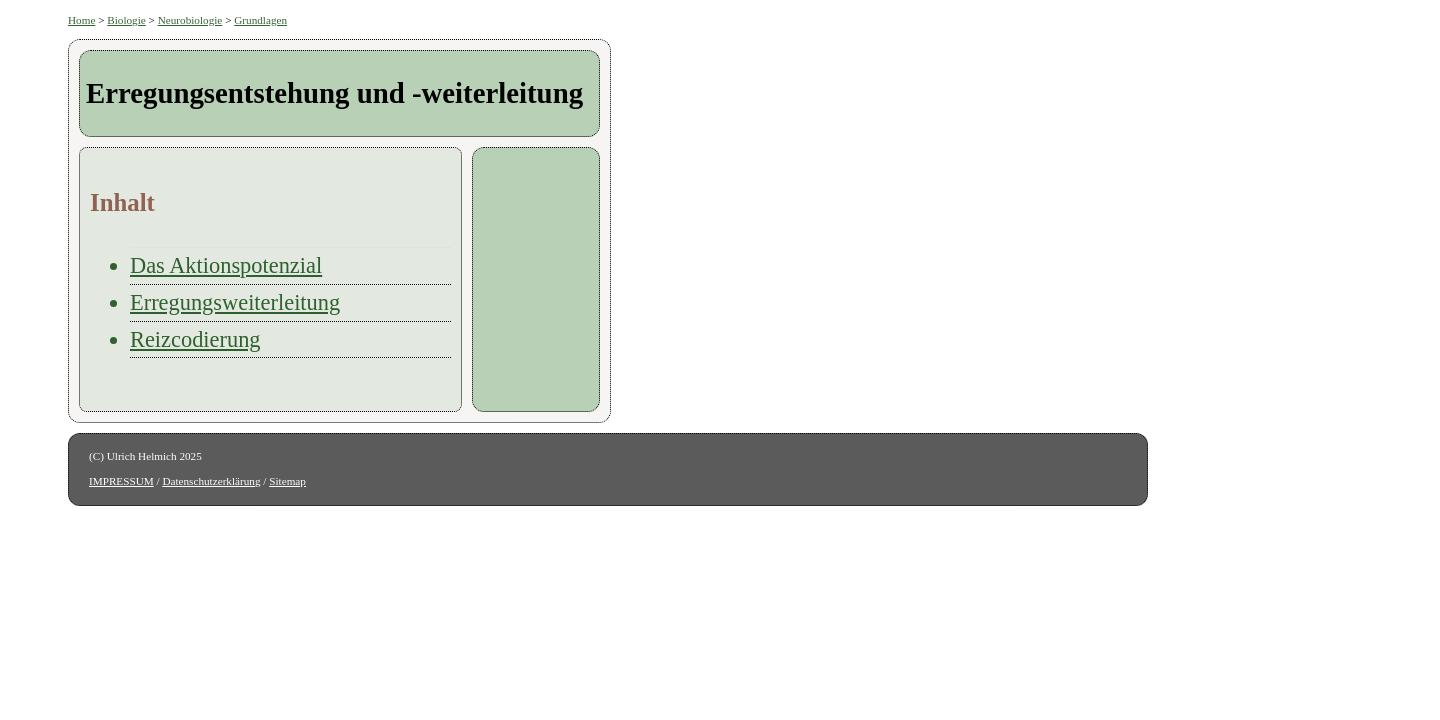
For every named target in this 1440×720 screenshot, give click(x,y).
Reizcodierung (195, 339)
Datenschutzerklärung (211, 481)
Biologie (126, 20)
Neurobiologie (190, 20)
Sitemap (287, 481)
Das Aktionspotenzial (226, 265)
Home (81, 20)
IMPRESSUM (121, 481)
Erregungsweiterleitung (235, 302)
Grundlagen (260, 20)
